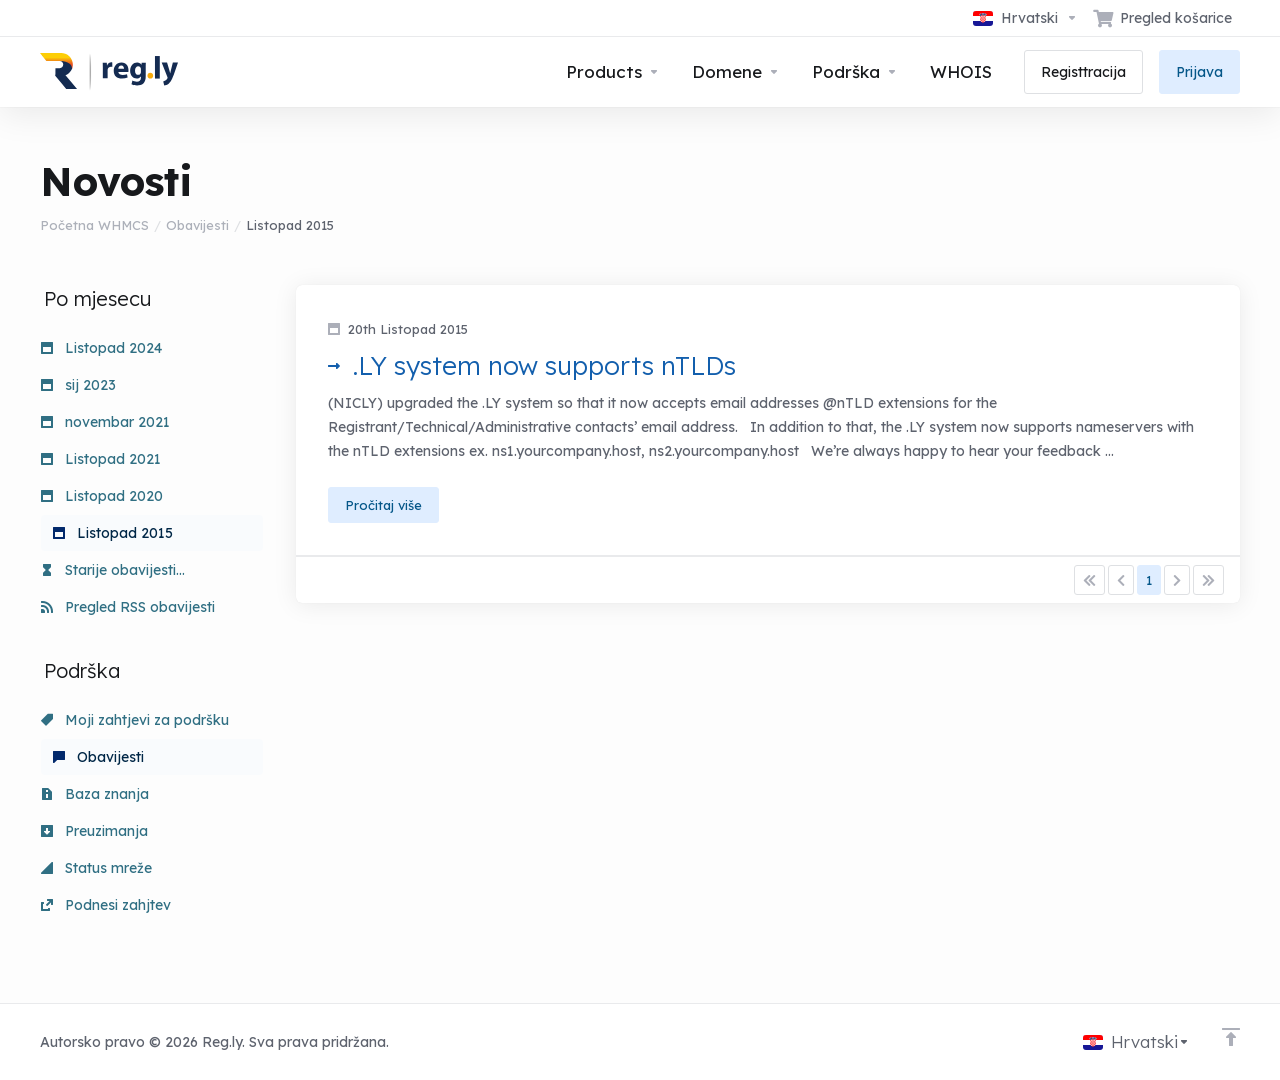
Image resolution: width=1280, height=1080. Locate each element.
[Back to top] (1231, 1037)
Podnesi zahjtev (106, 905)
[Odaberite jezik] (1025, 18)
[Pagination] (1089, 580)
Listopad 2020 (102, 496)
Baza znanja (95, 794)
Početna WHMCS (94, 225)
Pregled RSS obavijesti (128, 607)
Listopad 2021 (101, 459)
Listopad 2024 (101, 348)
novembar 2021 (105, 422)
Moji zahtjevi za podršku (135, 720)
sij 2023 (78, 385)
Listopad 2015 (113, 533)
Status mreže (96, 868)
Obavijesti (197, 225)
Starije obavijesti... (113, 570)
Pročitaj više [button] (383, 505)
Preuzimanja (94, 831)
